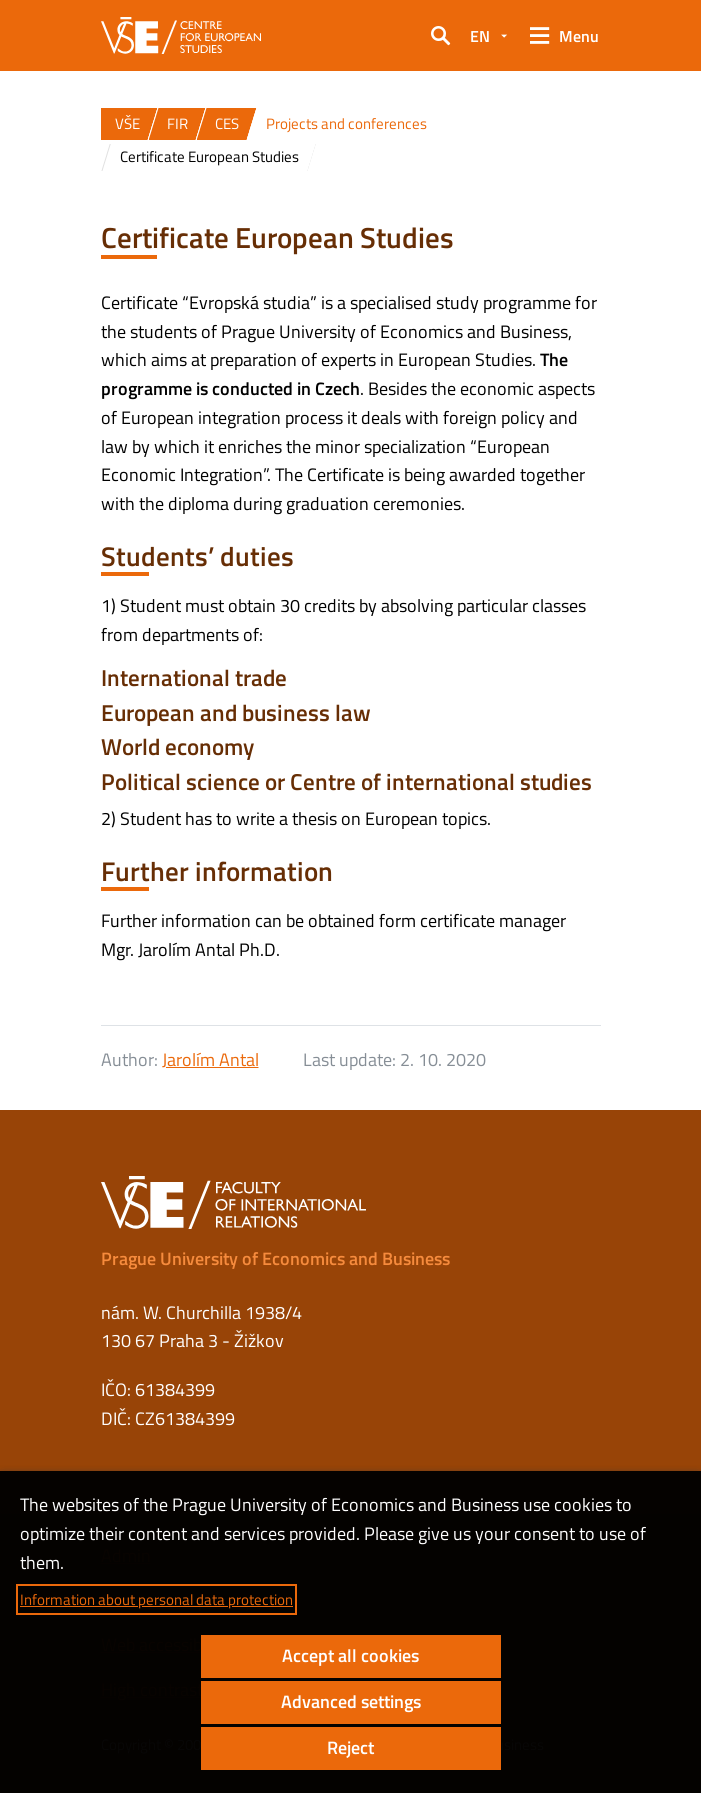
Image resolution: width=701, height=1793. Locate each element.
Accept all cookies (350, 1655)
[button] (440, 36)
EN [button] (480, 36)
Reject (350, 1747)
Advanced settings (351, 1701)
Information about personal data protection (156, 1599)
